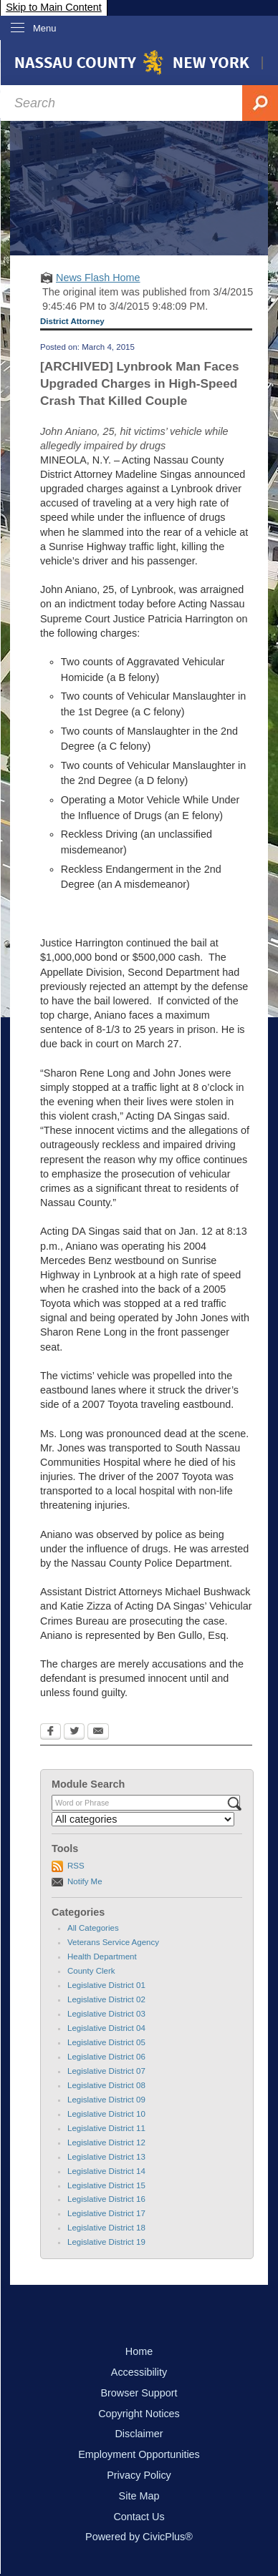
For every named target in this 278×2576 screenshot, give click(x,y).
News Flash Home (98, 277)
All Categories (93, 1928)
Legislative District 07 (106, 2071)
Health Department (102, 1956)
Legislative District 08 (106, 2085)
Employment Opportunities (139, 2454)
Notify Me (84, 1881)
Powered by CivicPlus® (139, 2536)
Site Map (139, 2496)
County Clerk (91, 1971)
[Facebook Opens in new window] (50, 1732)
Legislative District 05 (106, 2042)
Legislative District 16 (106, 2199)
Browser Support (138, 2393)
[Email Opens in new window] (98, 1732)
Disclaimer (139, 2433)
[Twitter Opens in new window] (74, 1732)
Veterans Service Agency (113, 1942)
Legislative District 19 (106, 2242)
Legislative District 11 (106, 2128)
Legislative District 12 (106, 2142)
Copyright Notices (139, 2413)
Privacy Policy (139, 2475)
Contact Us (138, 2516)
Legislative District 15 (106, 2185)
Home (139, 2351)
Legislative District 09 (106, 2099)
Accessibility (139, 2372)
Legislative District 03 (106, 2013)
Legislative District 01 (106, 1985)
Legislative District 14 (106, 2171)
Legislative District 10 (106, 2114)
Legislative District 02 (106, 1999)
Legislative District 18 (106, 2227)
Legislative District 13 (106, 2157)
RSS (76, 1865)
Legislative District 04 (106, 2028)
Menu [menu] (45, 28)
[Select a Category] (143, 1819)
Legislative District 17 (106, 2213)
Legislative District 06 (106, 2056)
